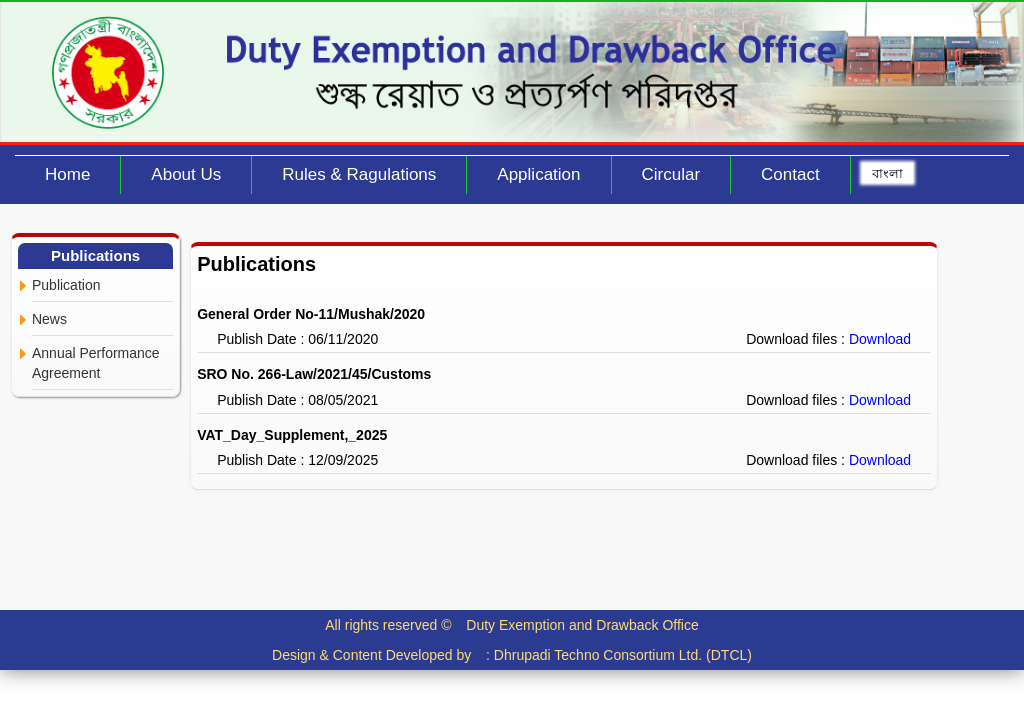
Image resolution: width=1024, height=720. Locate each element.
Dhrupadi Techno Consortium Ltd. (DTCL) (623, 655)
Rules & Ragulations (359, 174)
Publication (66, 285)
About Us (186, 174)
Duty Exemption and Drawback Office (582, 625)
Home (67, 174)
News (49, 319)
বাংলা (887, 173)
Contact (790, 174)
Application (538, 174)
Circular (671, 174)
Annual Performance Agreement (96, 363)
